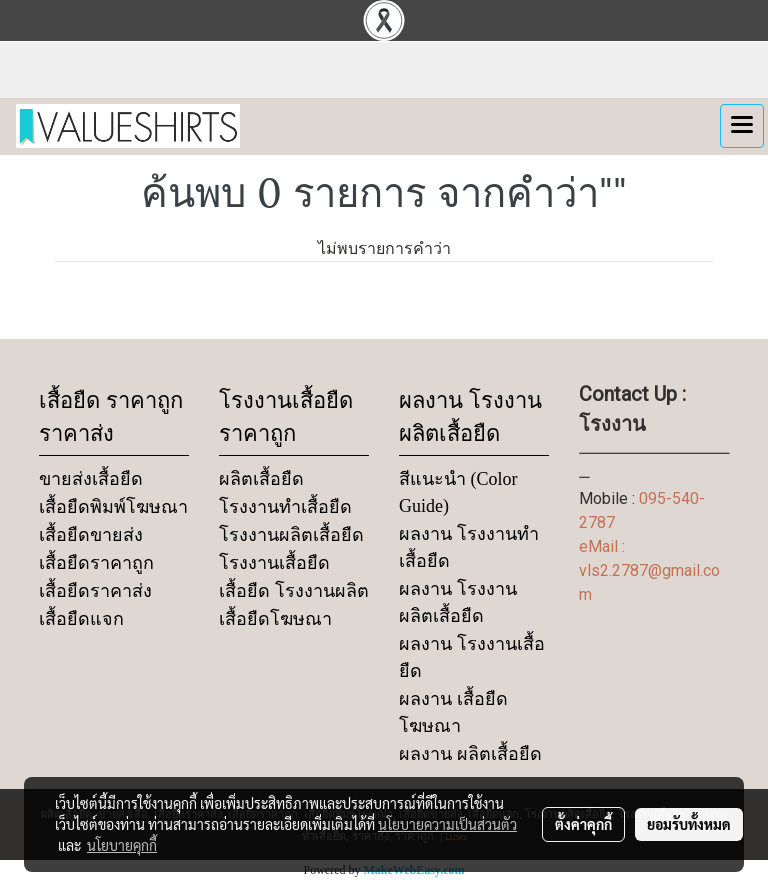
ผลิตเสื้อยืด (261, 479)
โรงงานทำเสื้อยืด (285, 507)
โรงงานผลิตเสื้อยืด (291, 535)
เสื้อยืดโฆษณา (275, 619)
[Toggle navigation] (742, 126)
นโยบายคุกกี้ (122, 845)
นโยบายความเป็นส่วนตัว (447, 824)
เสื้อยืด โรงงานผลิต (294, 591)
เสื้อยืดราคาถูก (96, 563)
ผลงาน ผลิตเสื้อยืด (470, 754)
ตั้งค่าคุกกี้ (583, 824)
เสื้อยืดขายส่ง (91, 535)
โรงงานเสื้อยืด (274, 563)
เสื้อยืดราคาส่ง (95, 591)
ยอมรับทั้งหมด (689, 824)
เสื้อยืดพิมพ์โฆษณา (113, 507)
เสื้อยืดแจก (81, 619)
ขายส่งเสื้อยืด (91, 479)
